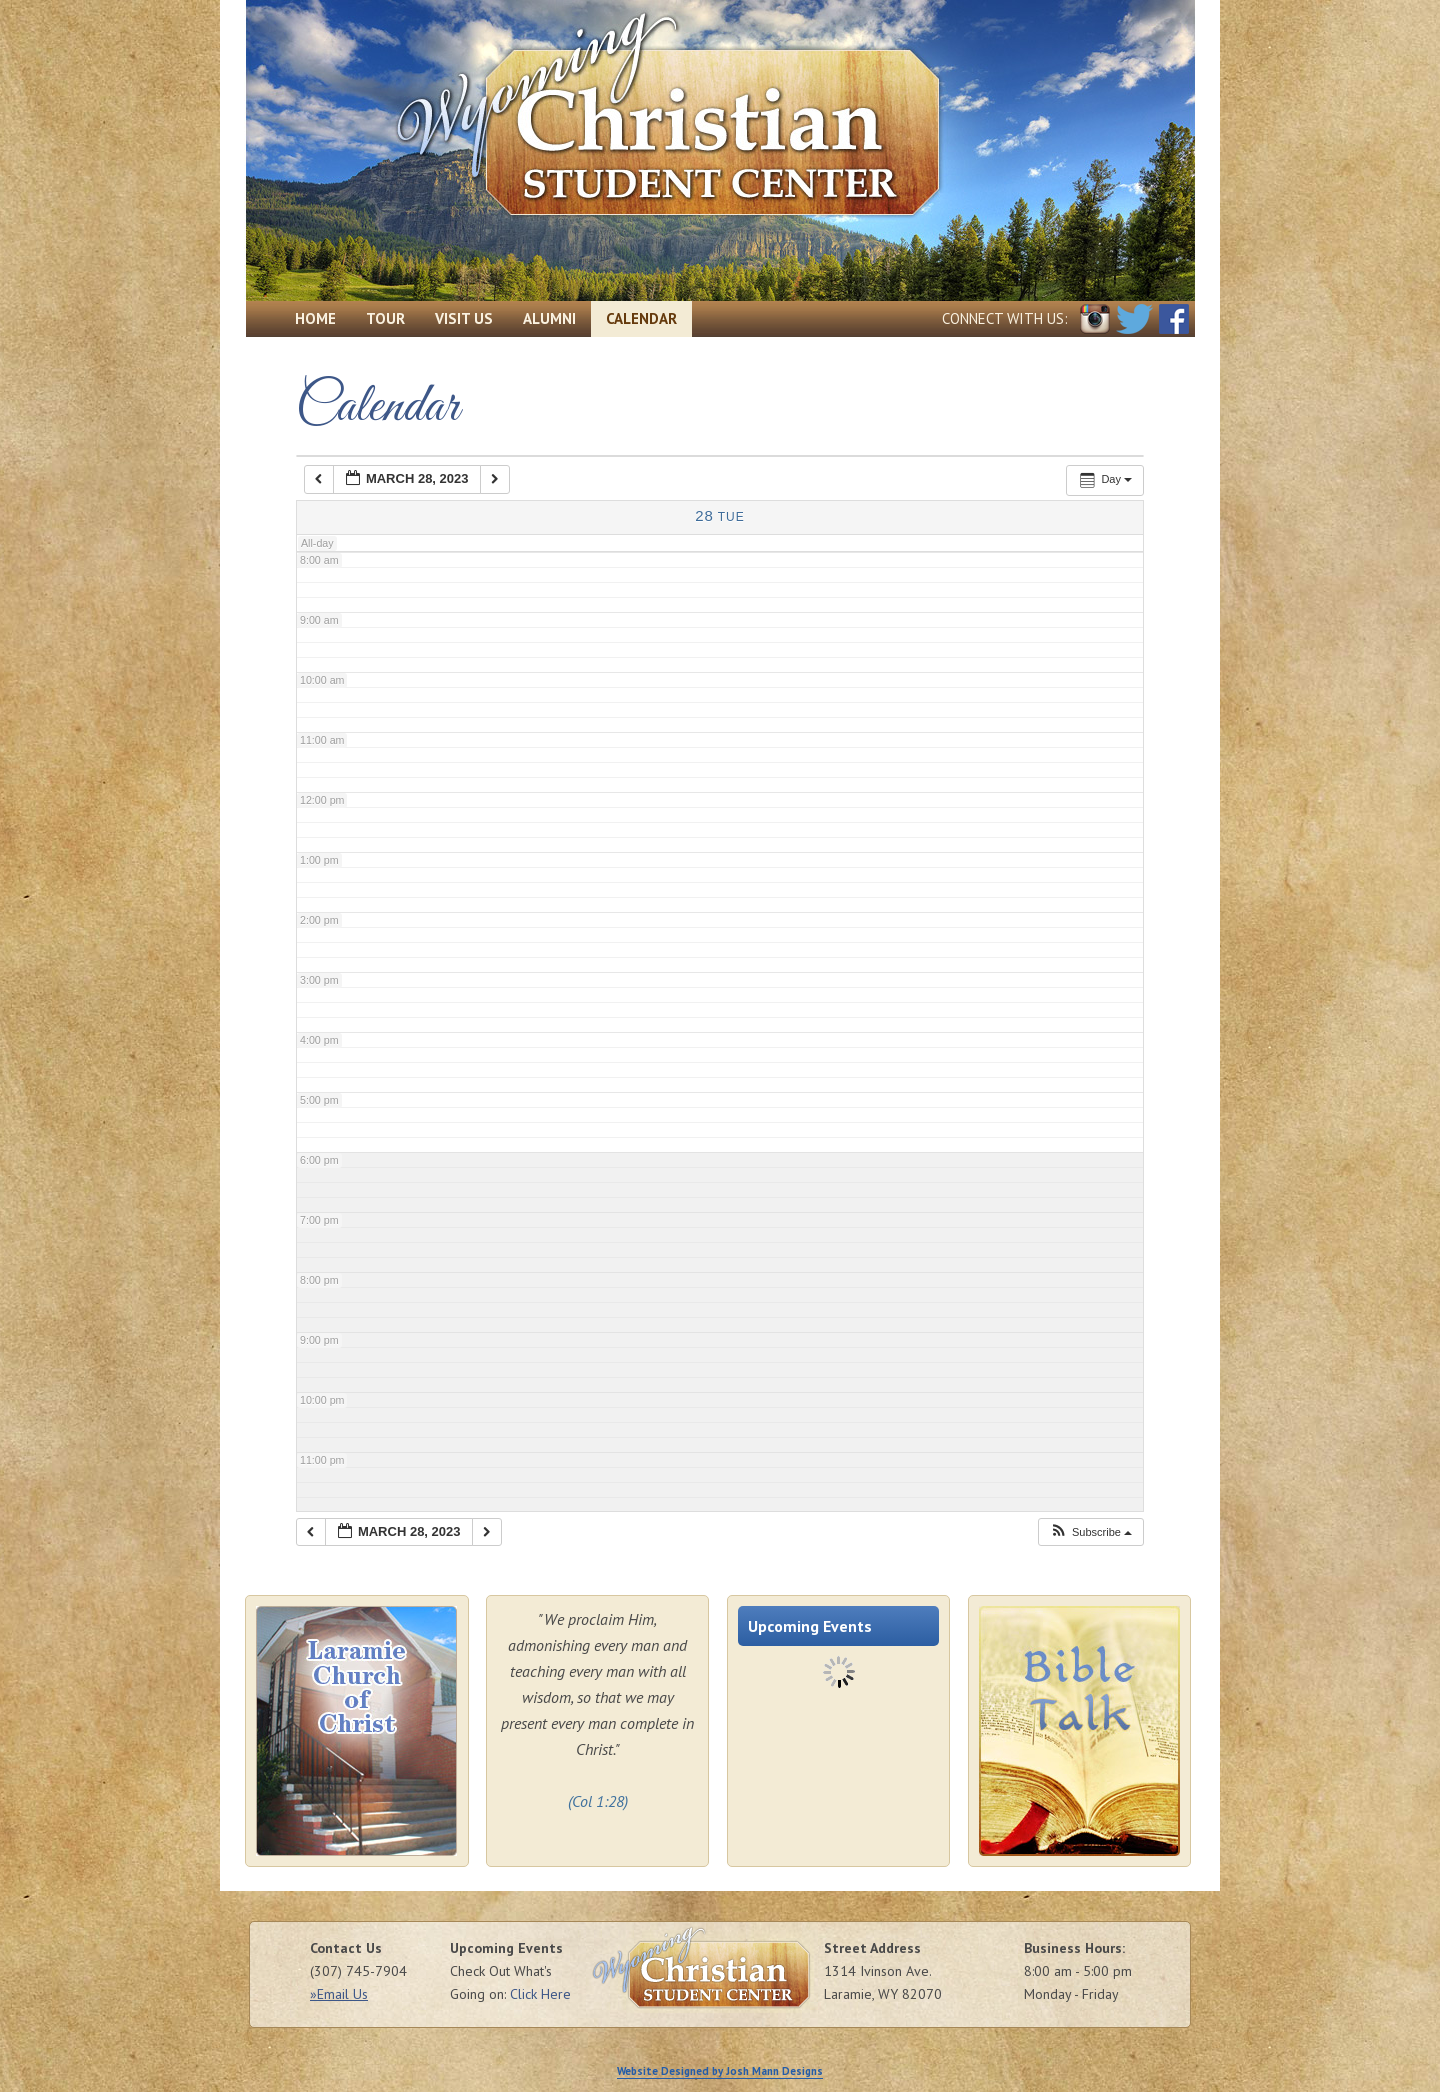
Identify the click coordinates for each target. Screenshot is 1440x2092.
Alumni (549, 318)
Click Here (540, 1994)
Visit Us (464, 318)
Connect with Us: (1005, 318)
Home (315, 318)
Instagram (1095, 319)
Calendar (641, 318)
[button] (1090, 1532)
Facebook (1174, 319)
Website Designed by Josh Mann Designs (720, 2071)
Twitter (1134, 319)
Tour (385, 318)
